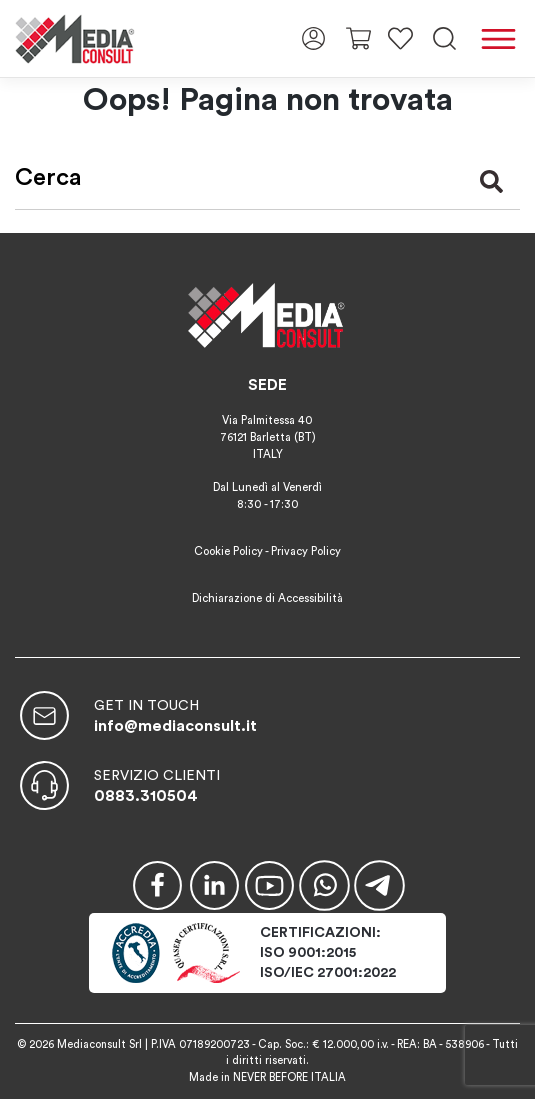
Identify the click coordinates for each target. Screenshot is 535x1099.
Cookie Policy (228, 551)
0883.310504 (146, 796)
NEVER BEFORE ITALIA (289, 1077)
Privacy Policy (306, 551)
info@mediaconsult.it (175, 726)
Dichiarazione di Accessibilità (267, 598)
